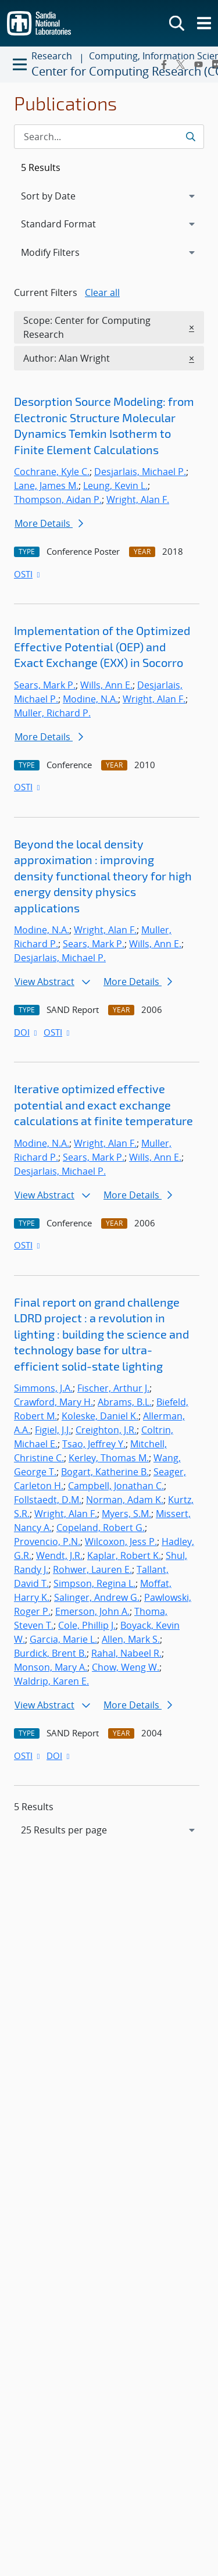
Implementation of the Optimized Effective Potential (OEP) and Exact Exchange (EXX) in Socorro (102, 646)
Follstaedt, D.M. (47, 1499)
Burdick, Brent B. (50, 1653)
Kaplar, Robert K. (124, 1555)
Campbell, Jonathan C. (116, 1485)
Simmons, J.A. (43, 1388)
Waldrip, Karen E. (51, 1681)
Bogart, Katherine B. (105, 1471)
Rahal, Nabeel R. (126, 1653)
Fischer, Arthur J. (113, 1388)
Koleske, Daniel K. (100, 1416)
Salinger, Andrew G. (97, 1597)
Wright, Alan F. (137, 499)
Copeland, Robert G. (100, 1527)
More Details (49, 523)
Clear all (102, 292)
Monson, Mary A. (50, 1667)
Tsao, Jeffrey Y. (94, 1443)
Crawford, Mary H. (53, 1402)
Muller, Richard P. (52, 713)
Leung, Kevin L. (115, 485)
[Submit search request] (190, 136)
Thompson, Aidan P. (58, 499)
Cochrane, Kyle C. (52, 471)
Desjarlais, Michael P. (140, 471)
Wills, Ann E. (106, 685)
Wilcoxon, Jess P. (121, 1541)
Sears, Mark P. (45, 685)
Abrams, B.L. (125, 1402)
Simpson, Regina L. (94, 1583)
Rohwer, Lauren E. (92, 1569)
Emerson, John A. (92, 1611)
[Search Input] (109, 136)
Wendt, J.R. (59, 1555)
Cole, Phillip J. (87, 1625)
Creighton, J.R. (106, 1429)
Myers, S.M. (126, 1513)
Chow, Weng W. (125, 1667)
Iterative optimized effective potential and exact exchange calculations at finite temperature (103, 1105)
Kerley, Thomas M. (109, 1457)
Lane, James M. (46, 485)
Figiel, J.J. (53, 1429)
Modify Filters (65, 252)
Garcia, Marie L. (63, 1639)
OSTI (28, 574)
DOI (26, 1032)
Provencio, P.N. (47, 1541)
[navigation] (109, 1830)
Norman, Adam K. (124, 1499)
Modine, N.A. (90, 699)
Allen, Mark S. (131, 1639)
